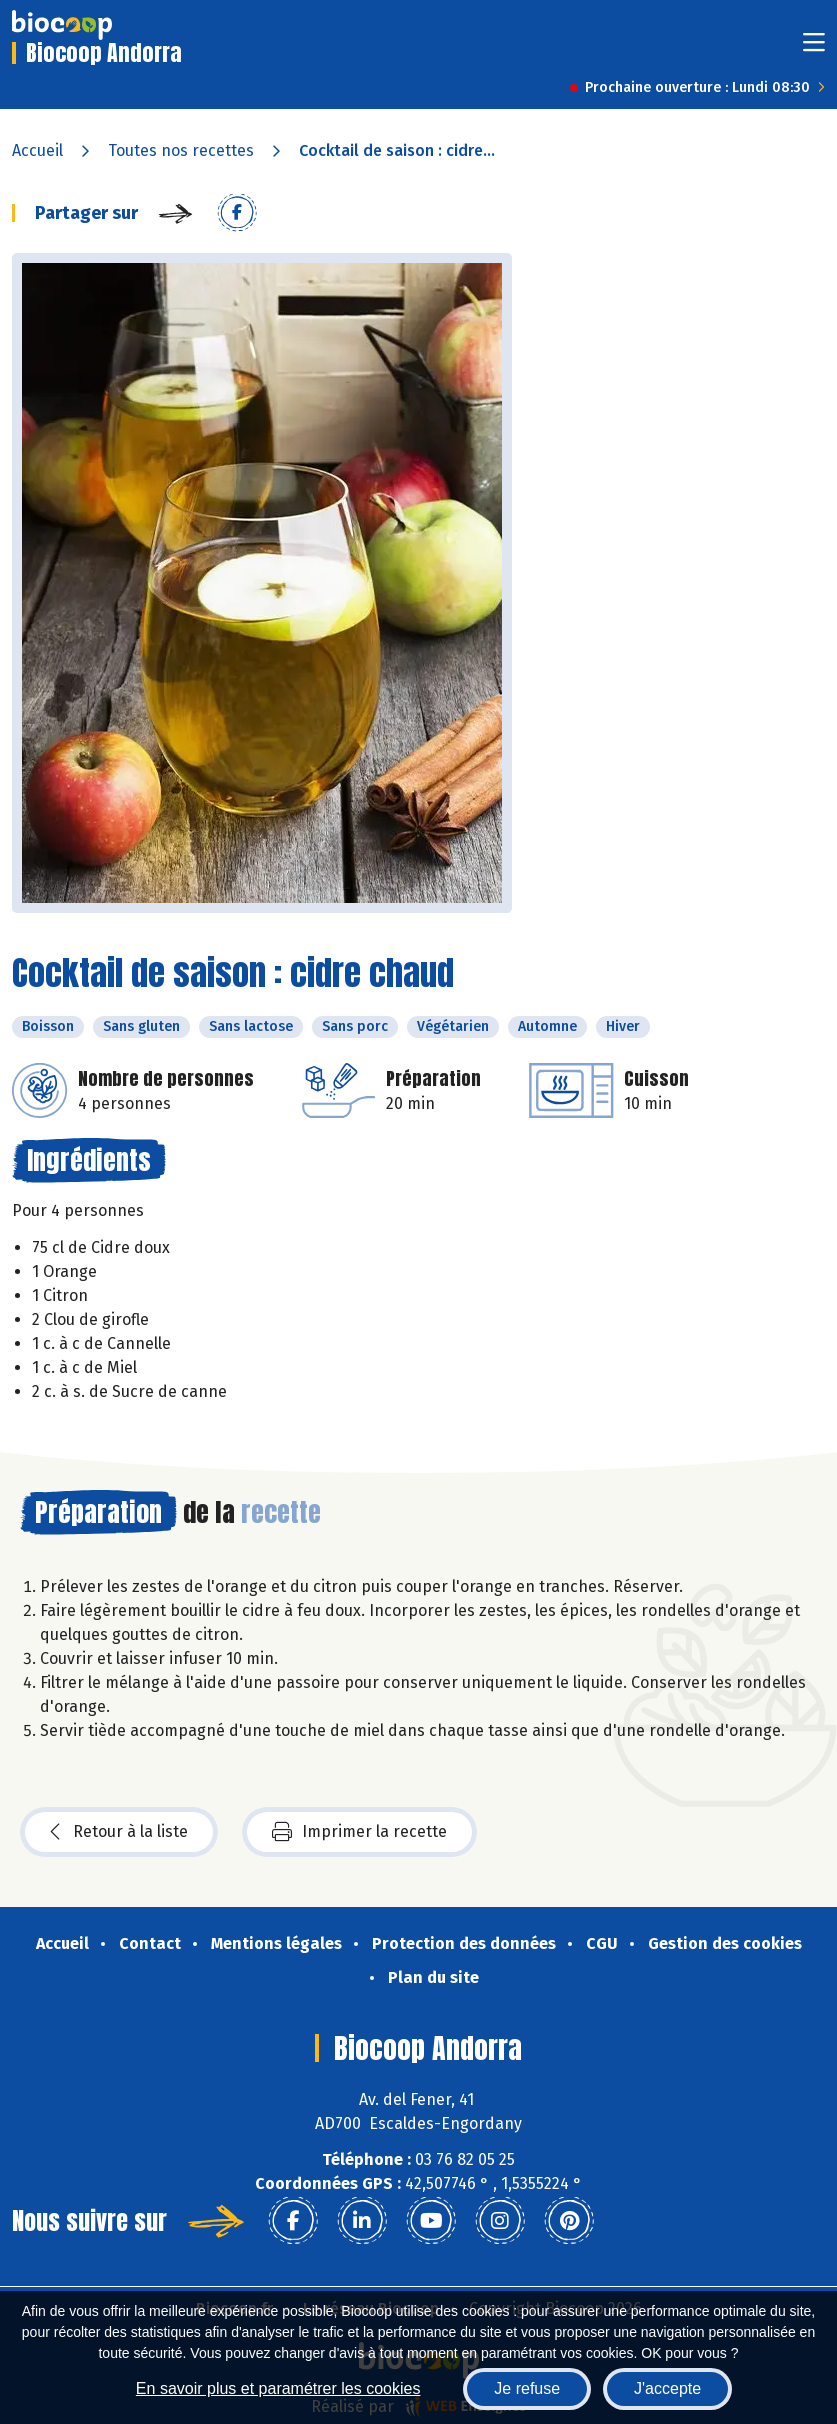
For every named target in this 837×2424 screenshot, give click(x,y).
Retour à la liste (119, 1832)
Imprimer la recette (359, 1832)
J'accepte (667, 2388)
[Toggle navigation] (814, 48)
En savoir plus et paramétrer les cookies (278, 2388)
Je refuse (527, 2388)
